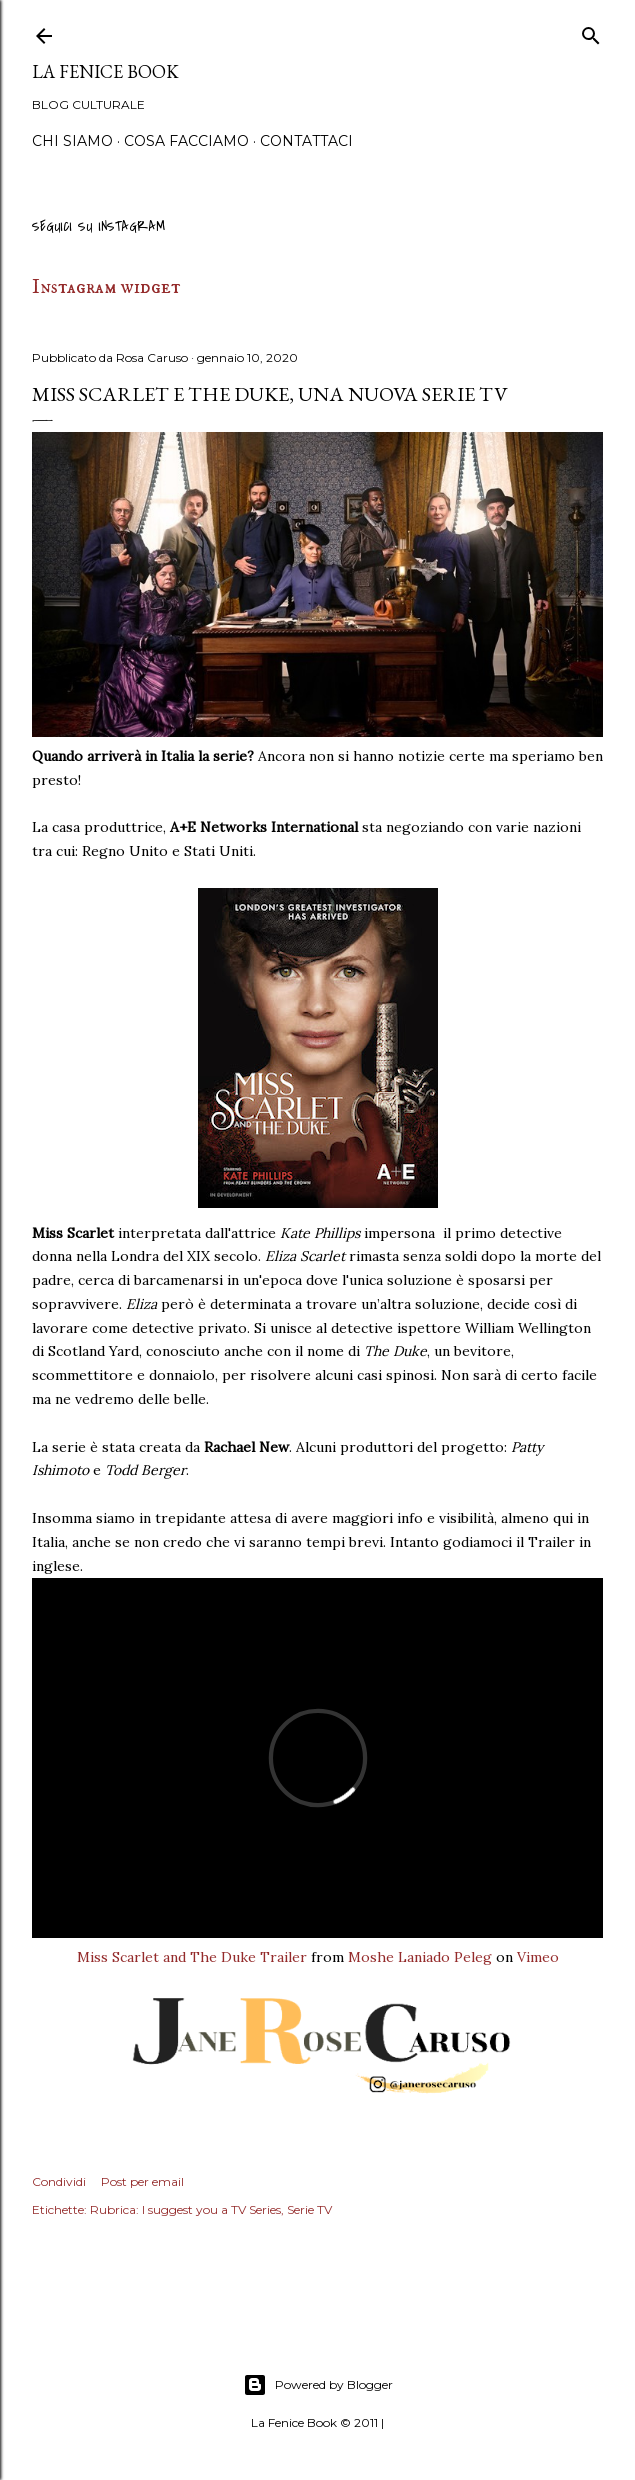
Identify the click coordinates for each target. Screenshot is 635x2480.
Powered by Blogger (318, 2385)
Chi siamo (72, 141)
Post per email (142, 2181)
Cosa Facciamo (186, 141)
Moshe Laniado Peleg (420, 1957)
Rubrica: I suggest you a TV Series (185, 2209)
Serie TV (309, 2209)
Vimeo (538, 1957)
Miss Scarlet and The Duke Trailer (192, 1957)
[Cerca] (591, 32)
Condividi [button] (59, 2181)
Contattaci (306, 141)
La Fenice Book (105, 71)
